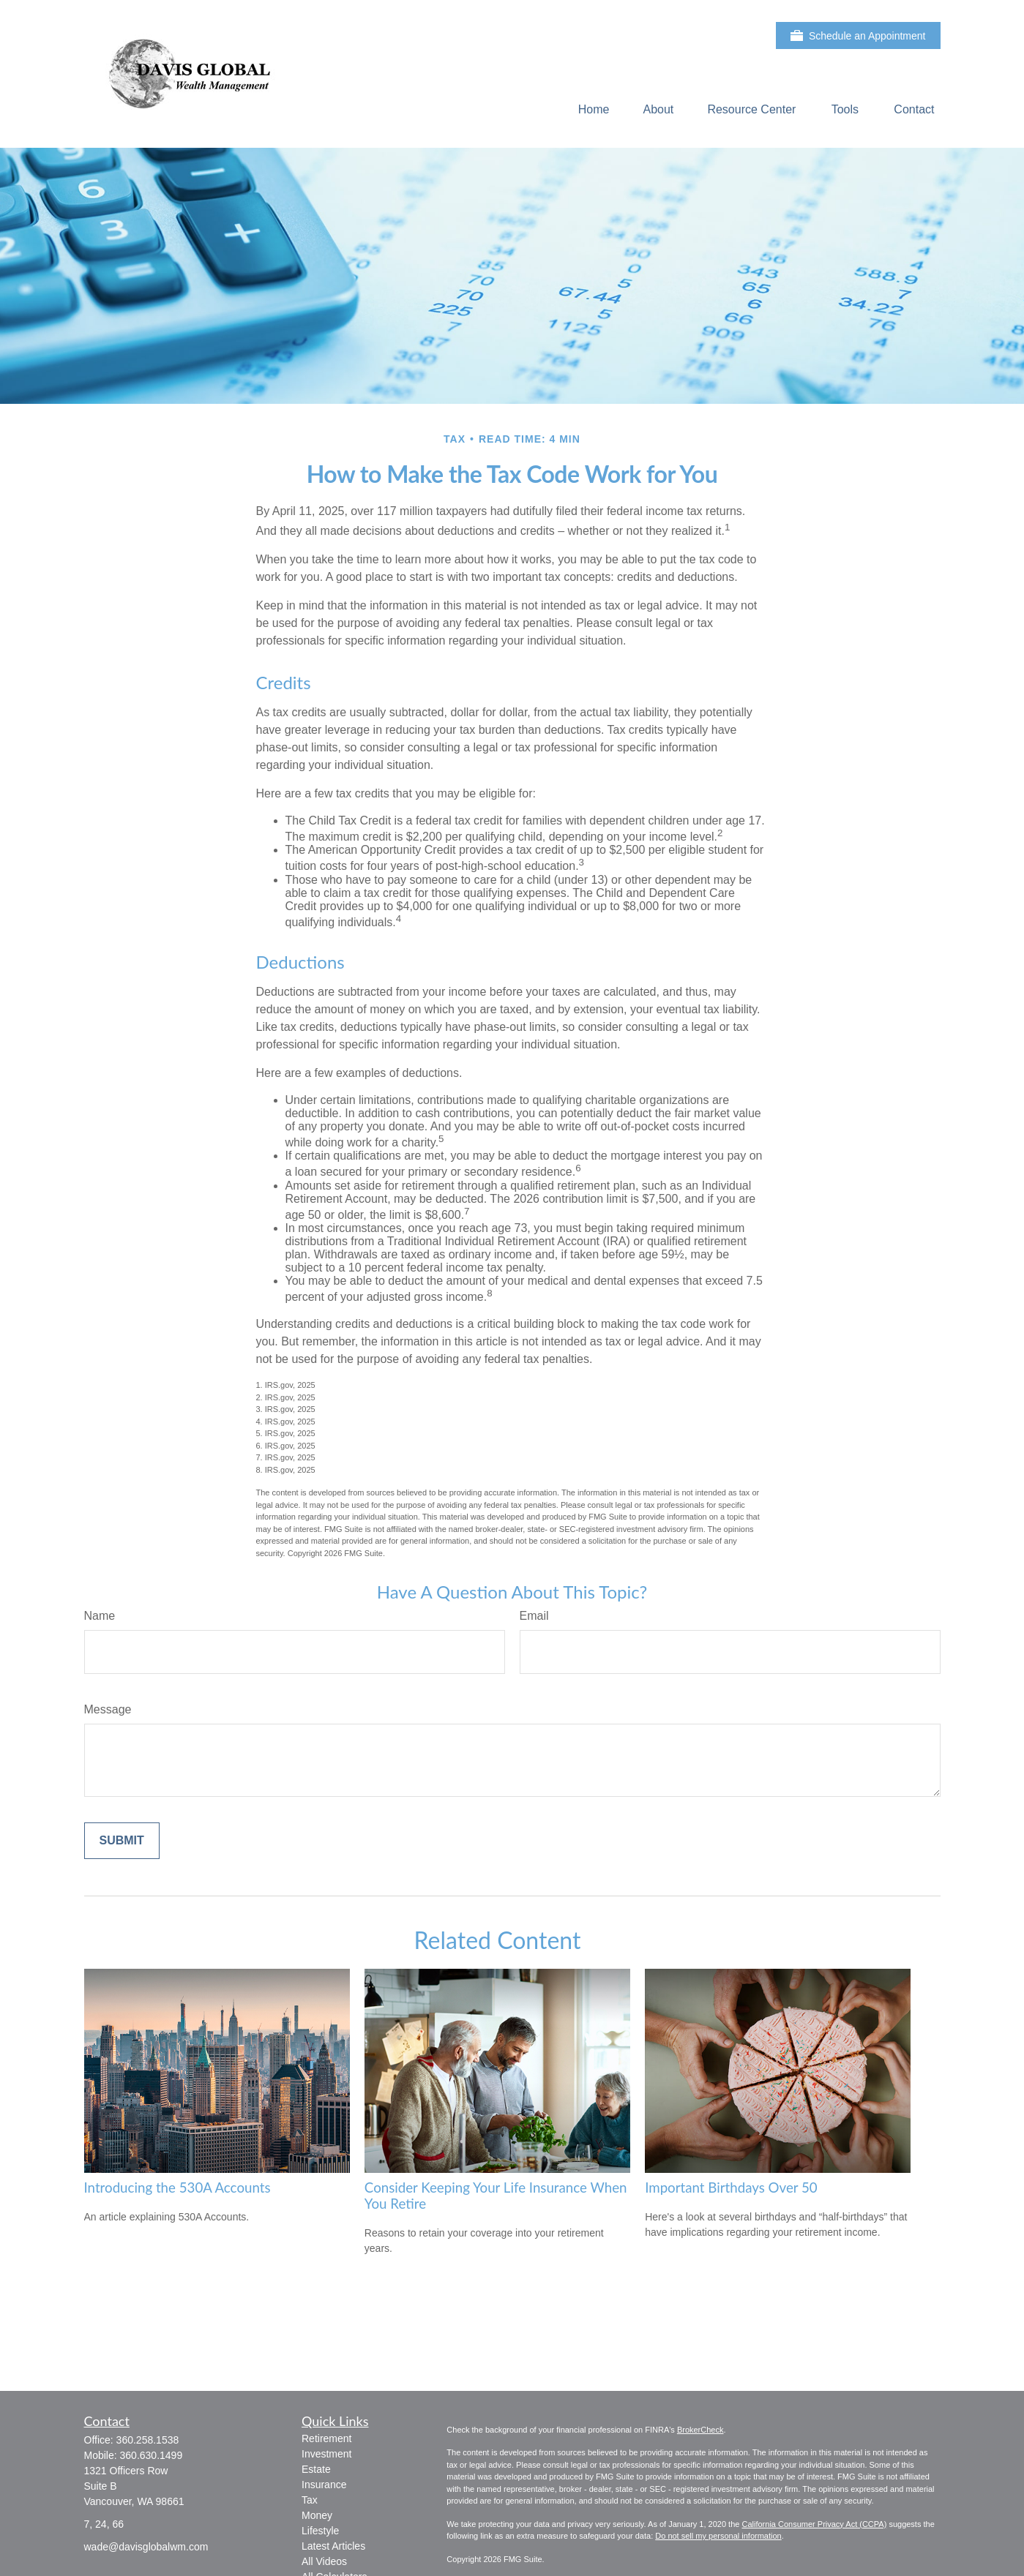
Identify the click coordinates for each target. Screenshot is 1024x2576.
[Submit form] (122, 1840)
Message (108, 1709)
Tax (310, 2500)
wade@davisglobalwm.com (146, 2547)
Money (317, 2515)
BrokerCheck (700, 2429)
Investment (326, 2454)
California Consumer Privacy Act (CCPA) (813, 2524)
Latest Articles (333, 2546)
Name (100, 1616)
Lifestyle (320, 2530)
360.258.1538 (147, 2440)
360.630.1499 (151, 2455)
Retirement (326, 2438)
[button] (594, 109)
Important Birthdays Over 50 (731, 2187)
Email (534, 1616)
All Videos (324, 2561)
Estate (316, 2469)
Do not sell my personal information (718, 2535)
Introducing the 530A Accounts (177, 2187)
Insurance (324, 2484)
